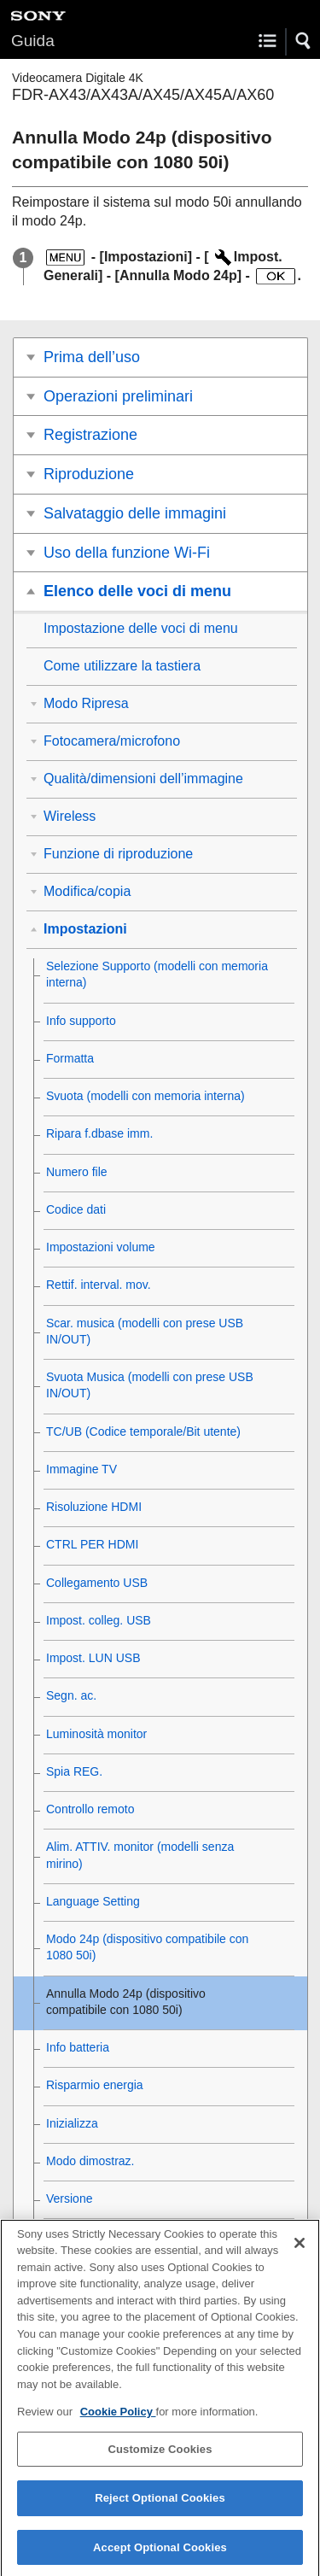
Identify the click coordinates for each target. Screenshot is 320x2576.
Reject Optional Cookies (160, 2509)
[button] (304, 41)
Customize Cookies (160, 2460)
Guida (33, 41)
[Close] (299, 2254)
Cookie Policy (118, 2423)
